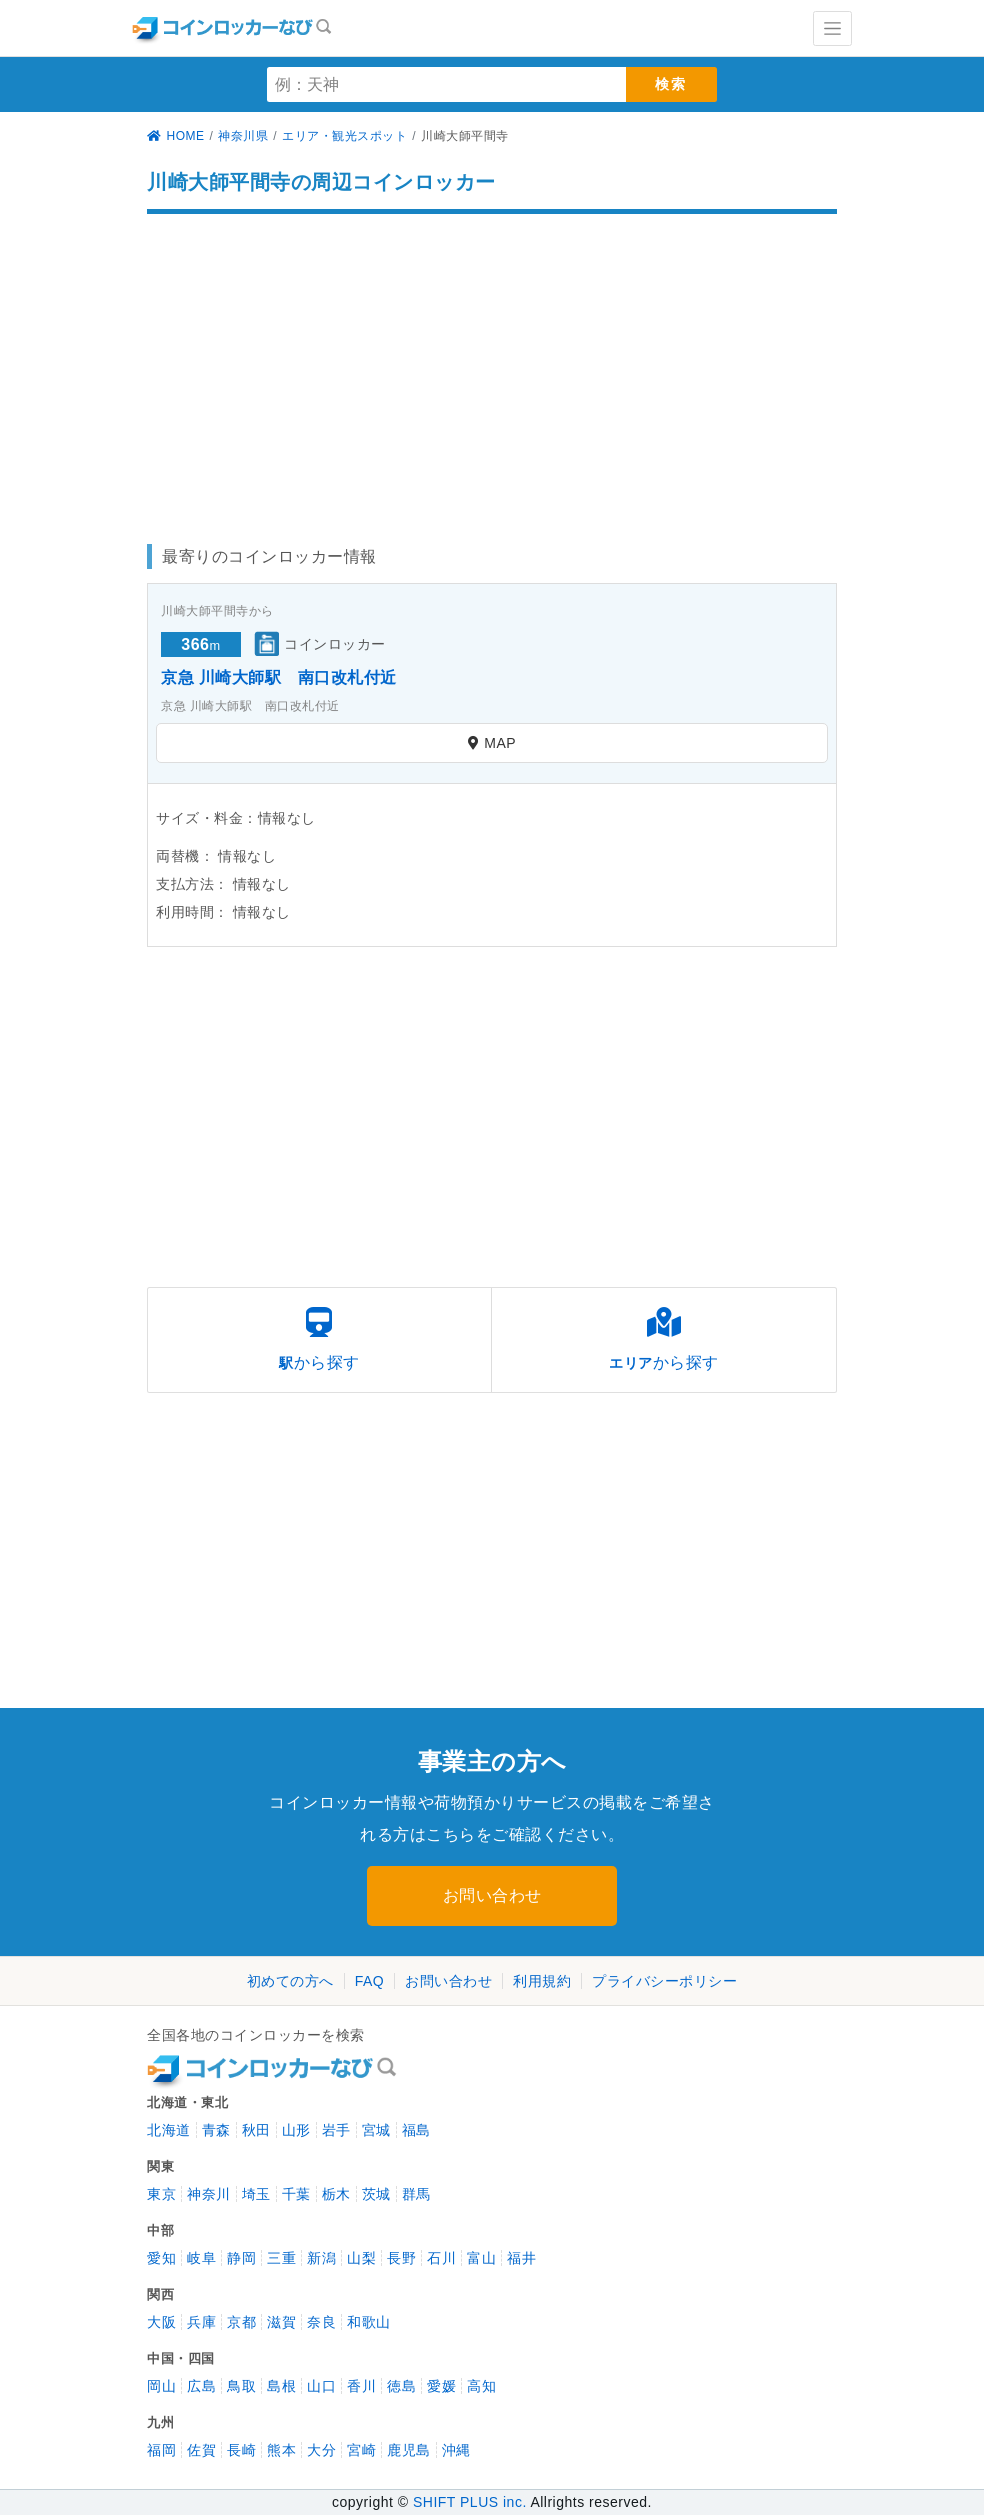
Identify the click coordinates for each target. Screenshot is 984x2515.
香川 (361, 2386)
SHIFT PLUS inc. (470, 2502)
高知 (481, 2386)
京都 (241, 2322)
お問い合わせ (492, 1895)
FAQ (370, 1981)
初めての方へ (290, 1981)
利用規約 (542, 1981)
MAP (492, 743)
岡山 (161, 2386)
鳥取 (241, 2386)
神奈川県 (243, 136)
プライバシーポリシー (664, 1981)
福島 (416, 2130)
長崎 (241, 2450)
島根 (281, 2386)
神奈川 (209, 2194)
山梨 (361, 2258)
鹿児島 (409, 2450)
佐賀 (201, 2450)
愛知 (161, 2258)
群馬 (416, 2194)
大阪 (161, 2322)
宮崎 (361, 2450)
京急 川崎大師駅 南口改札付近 (279, 677)
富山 (481, 2258)
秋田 (256, 2130)
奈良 (321, 2322)
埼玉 (256, 2194)
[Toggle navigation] (832, 28)
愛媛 (441, 2386)
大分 (321, 2450)
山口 (321, 2386)
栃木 (336, 2194)
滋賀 (281, 2322)
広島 (201, 2386)
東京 (161, 2194)
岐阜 (201, 2258)
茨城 (376, 2194)
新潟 (321, 2258)
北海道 (169, 2130)
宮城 (376, 2130)
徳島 (401, 2386)
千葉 (296, 2194)
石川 (441, 2258)
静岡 (241, 2258)
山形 (296, 2130)
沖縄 (456, 2450)
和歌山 (369, 2322)
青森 (216, 2130)
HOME (176, 136)
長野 (401, 2258)
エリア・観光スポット (344, 136)
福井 (521, 2258)
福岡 (161, 2450)
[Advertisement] (492, 369)
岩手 (336, 2130)
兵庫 (201, 2322)
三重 (281, 2258)
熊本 (281, 2450)
